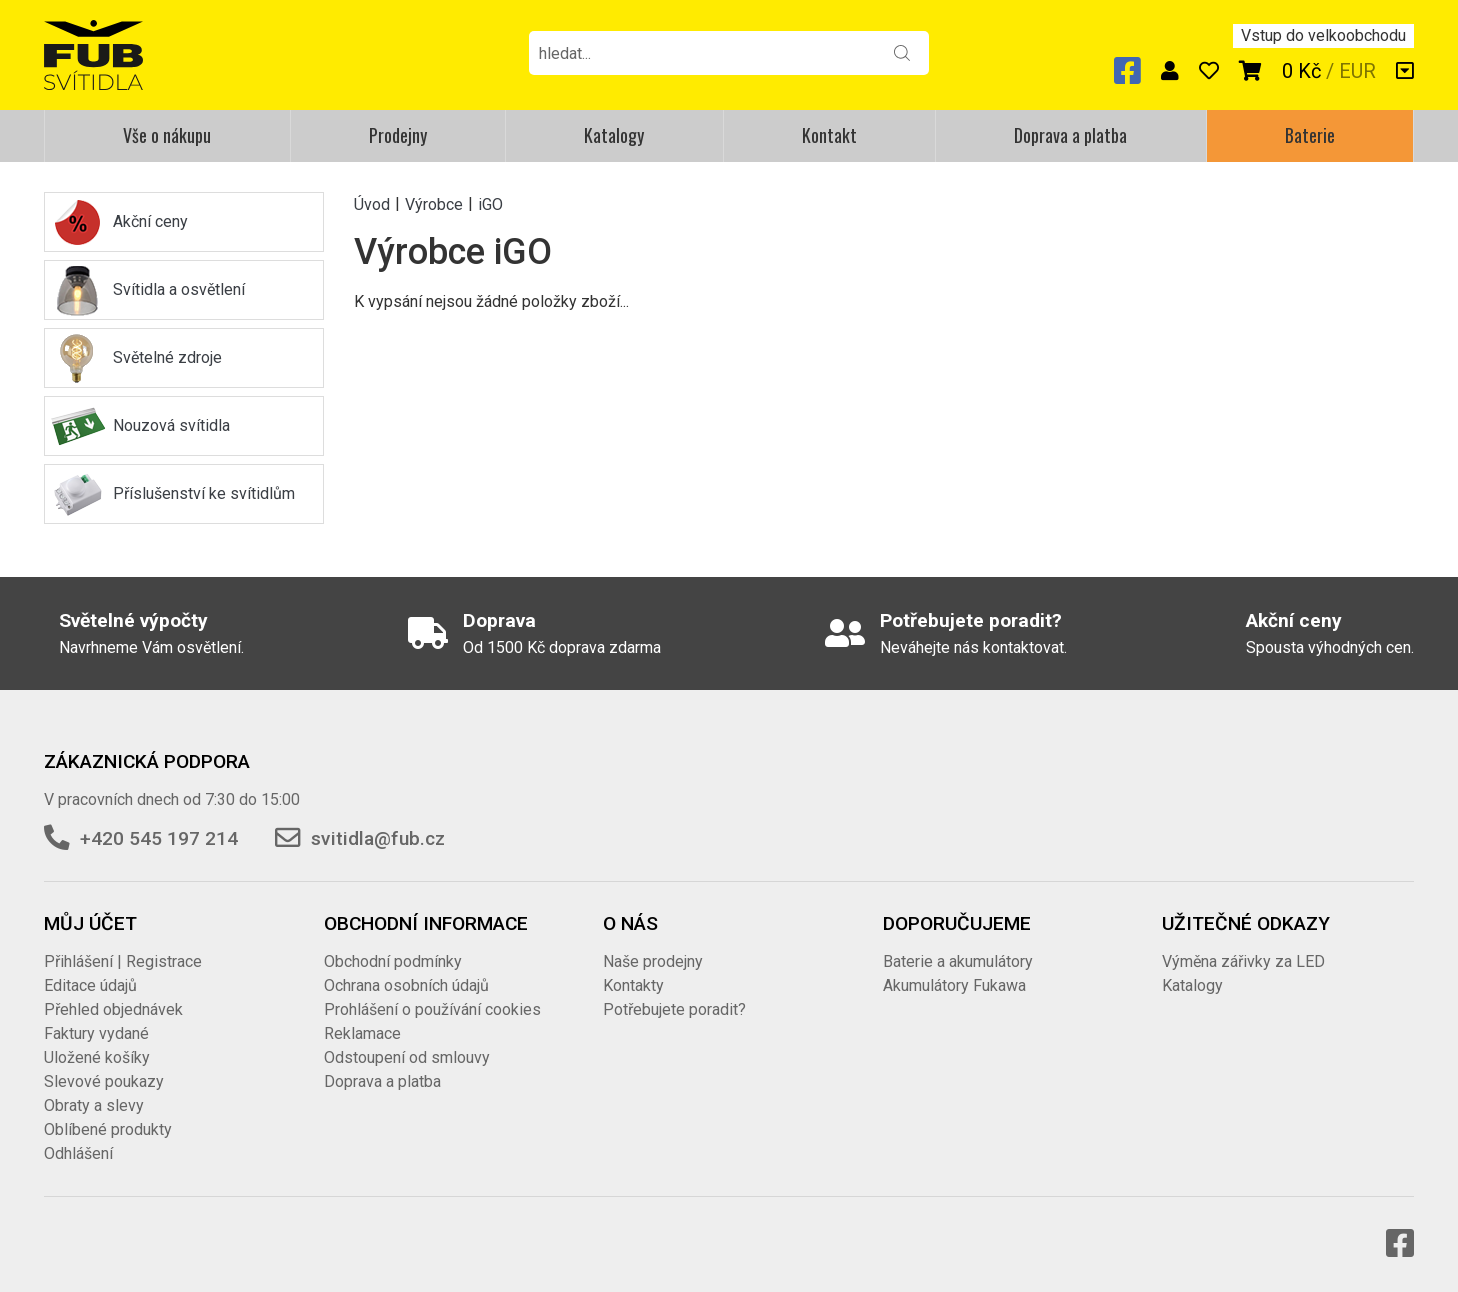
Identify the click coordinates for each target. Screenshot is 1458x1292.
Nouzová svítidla (171, 425)
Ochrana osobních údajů (406, 985)
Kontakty (633, 985)
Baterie (1310, 135)
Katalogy (614, 135)
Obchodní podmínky (393, 961)
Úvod (372, 203)
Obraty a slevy (94, 1105)
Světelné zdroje (167, 357)
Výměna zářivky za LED (1243, 961)
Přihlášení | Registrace (123, 961)
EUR (1357, 71)
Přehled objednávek (113, 1009)
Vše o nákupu (167, 135)
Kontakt (829, 135)
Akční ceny (150, 221)
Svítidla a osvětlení (179, 289)
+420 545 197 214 (159, 838)
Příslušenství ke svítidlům (204, 493)
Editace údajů (90, 985)
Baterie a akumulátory (958, 961)
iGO (490, 203)
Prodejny (398, 135)
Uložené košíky (97, 1057)
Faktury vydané (96, 1033)
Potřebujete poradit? (674, 1009)
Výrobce (434, 203)
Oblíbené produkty (108, 1129)
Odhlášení (78, 1153)
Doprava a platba (1070, 135)
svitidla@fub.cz (378, 838)
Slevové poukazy (104, 1081)
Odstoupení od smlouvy (407, 1057)
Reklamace (362, 1033)
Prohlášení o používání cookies (432, 1009)
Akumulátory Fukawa (954, 985)
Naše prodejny (653, 961)
